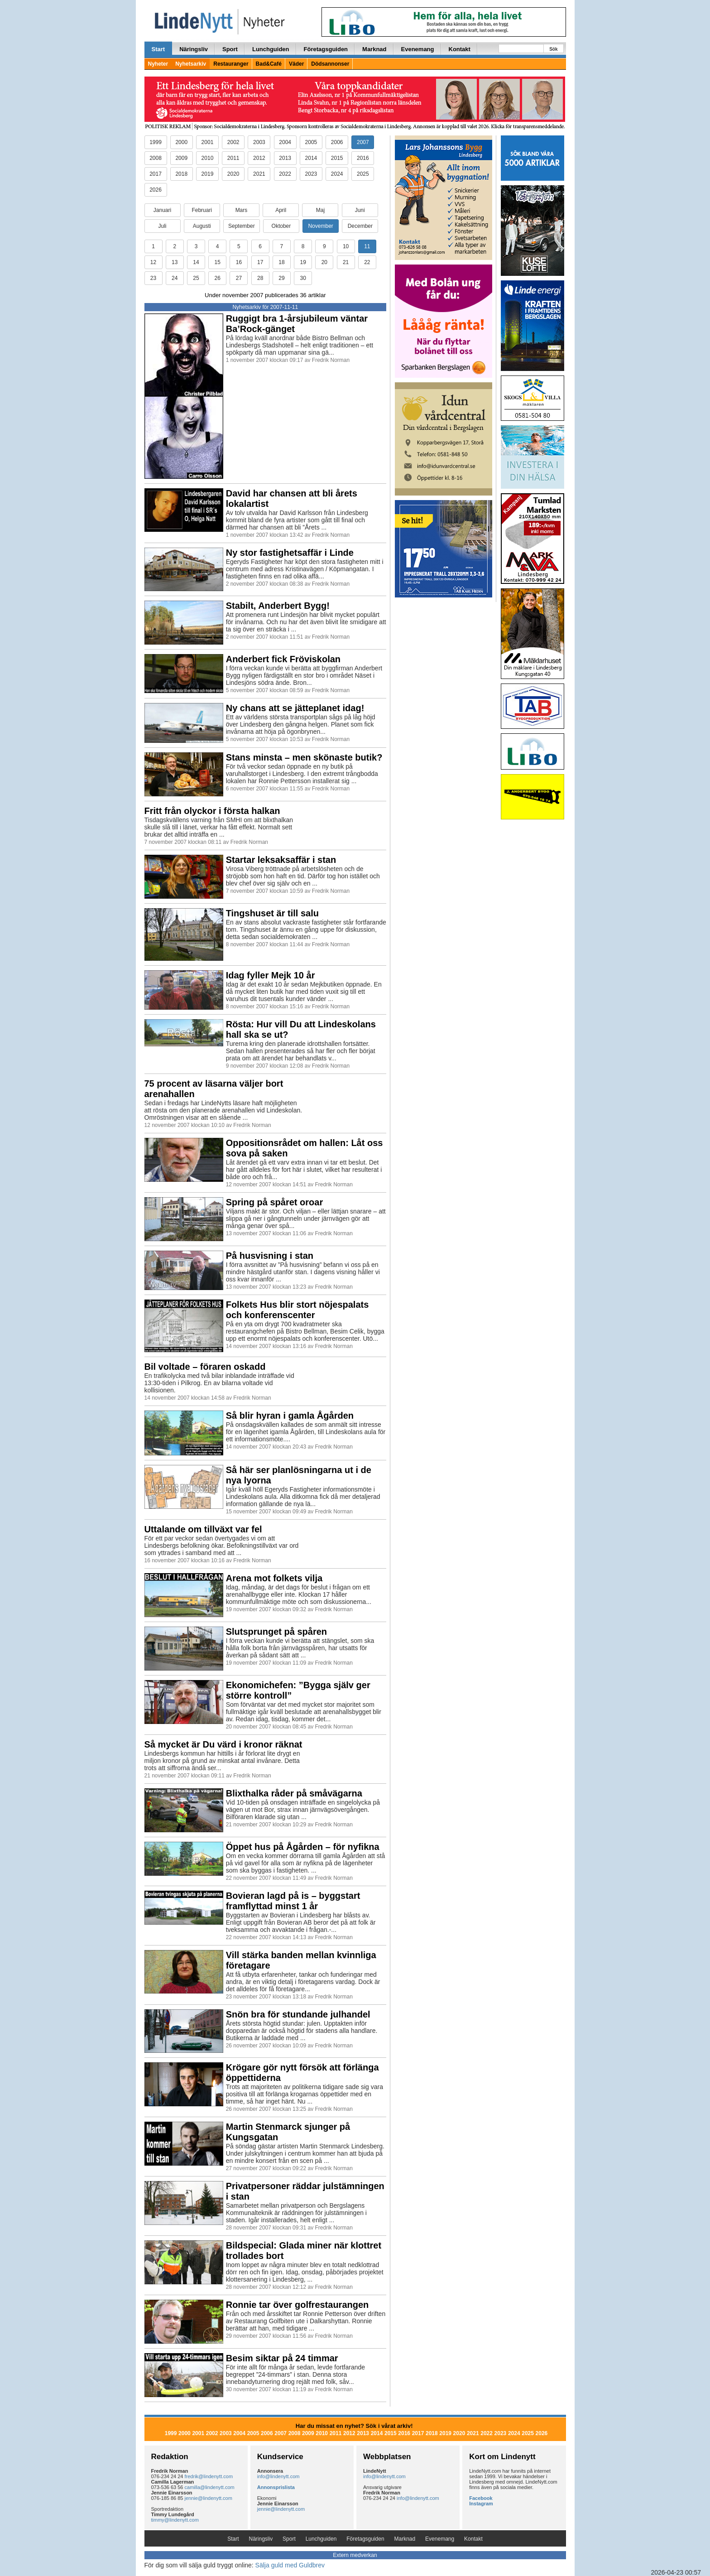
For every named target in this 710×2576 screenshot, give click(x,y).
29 (281, 278)
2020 (233, 174)
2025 (363, 174)
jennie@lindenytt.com (208, 2498)
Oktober (281, 226)
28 (260, 278)
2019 (207, 174)
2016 (363, 158)
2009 (181, 158)
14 (196, 262)
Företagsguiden (326, 49)
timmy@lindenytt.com (175, 2520)
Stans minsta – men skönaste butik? (304, 757)
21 (346, 262)
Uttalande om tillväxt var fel (203, 1529)
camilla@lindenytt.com (210, 2487)
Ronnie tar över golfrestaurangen (297, 2305)
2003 (259, 142)
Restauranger (230, 64)
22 (367, 262)
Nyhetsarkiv (190, 64)
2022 (285, 174)
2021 (259, 174)
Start (158, 49)
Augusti (202, 226)
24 (175, 278)
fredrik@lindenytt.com (209, 2476)
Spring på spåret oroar (274, 1202)
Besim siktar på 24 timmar (282, 2358)
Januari (162, 210)
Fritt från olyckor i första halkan (212, 811)
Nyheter (158, 64)
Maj (320, 210)
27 (239, 278)
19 (303, 262)
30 (303, 278)
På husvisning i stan (269, 1256)
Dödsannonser (330, 64)
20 (324, 262)
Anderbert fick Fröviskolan (283, 659)
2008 (155, 158)
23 (153, 278)
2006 (337, 142)
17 (260, 262)
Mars (241, 210)
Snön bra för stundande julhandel (298, 2014)
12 (153, 262)
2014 (311, 158)
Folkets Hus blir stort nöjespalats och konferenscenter (297, 1310)
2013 (285, 158)
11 (367, 246)
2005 (311, 142)
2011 (233, 158)
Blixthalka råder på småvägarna (294, 1793)
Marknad (374, 49)
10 (346, 246)
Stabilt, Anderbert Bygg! (278, 606)
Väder (296, 64)
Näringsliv (193, 49)
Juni (360, 210)
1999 (155, 142)
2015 (337, 158)
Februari (202, 210)
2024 (337, 174)
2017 (155, 174)
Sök (553, 49)
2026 (155, 190)
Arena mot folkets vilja (274, 1578)
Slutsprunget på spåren (276, 1632)
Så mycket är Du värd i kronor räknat (223, 1744)
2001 (207, 142)
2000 (181, 142)
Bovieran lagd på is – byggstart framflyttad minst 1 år (293, 1901)
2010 (207, 158)
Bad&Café (269, 64)
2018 (181, 174)
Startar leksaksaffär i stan (281, 860)
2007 (363, 142)
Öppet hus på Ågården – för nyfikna (302, 1847)
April (280, 210)
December (360, 226)
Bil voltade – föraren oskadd (205, 1367)
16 (239, 262)
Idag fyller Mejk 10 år (270, 975)
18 (281, 262)
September (241, 226)
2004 (285, 142)
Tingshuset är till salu (272, 913)
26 (218, 278)
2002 (233, 142)
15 (218, 262)
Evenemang (417, 49)
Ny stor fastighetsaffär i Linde (290, 553)
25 (196, 278)
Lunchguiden (270, 49)
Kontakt (459, 49)
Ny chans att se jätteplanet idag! (295, 708)
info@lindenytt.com (278, 2476)
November (320, 226)
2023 (311, 174)
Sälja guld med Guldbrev (290, 2565)
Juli (162, 226)
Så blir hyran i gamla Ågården (290, 1415)
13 (175, 262)
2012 (259, 158)
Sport (230, 49)
